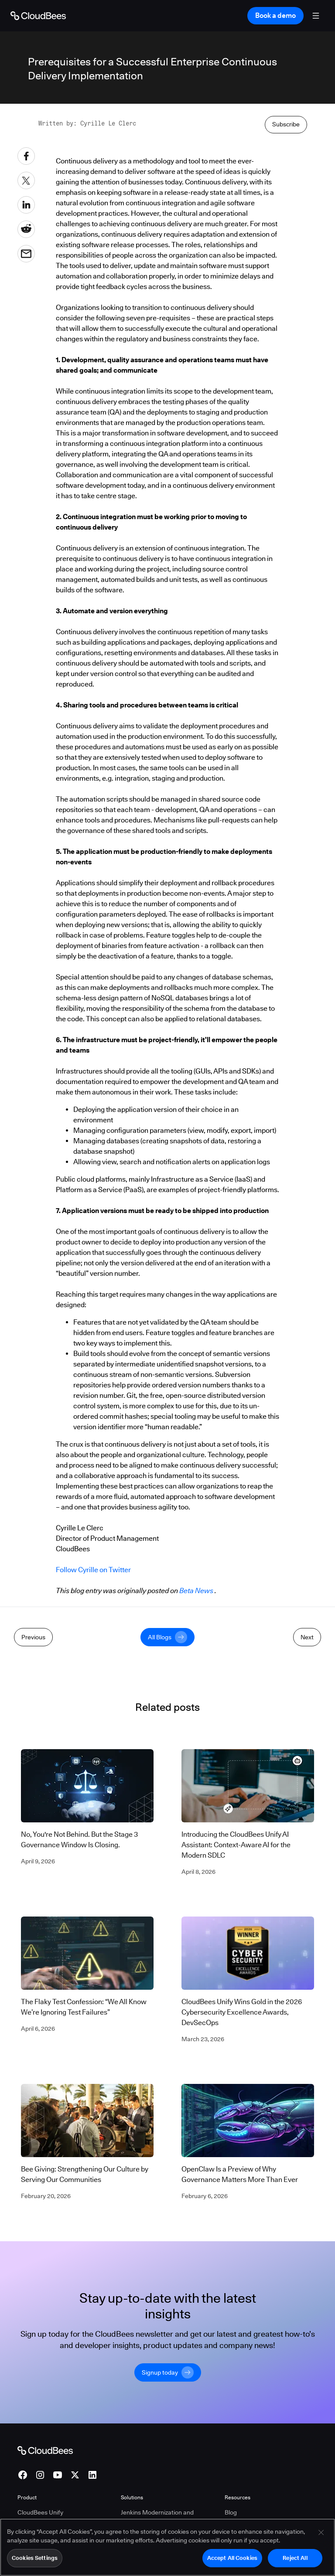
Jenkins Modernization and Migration (157, 2500)
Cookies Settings (35, 2558)
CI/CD (25, 2510)
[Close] (321, 2532)
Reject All (295, 2558)
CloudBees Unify (40, 2496)
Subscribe (286, 124)
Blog (231, 2496)
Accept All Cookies (232, 2558)
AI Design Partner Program (262, 2510)
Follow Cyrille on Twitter (93, 1570)
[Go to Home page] (38, 15)
